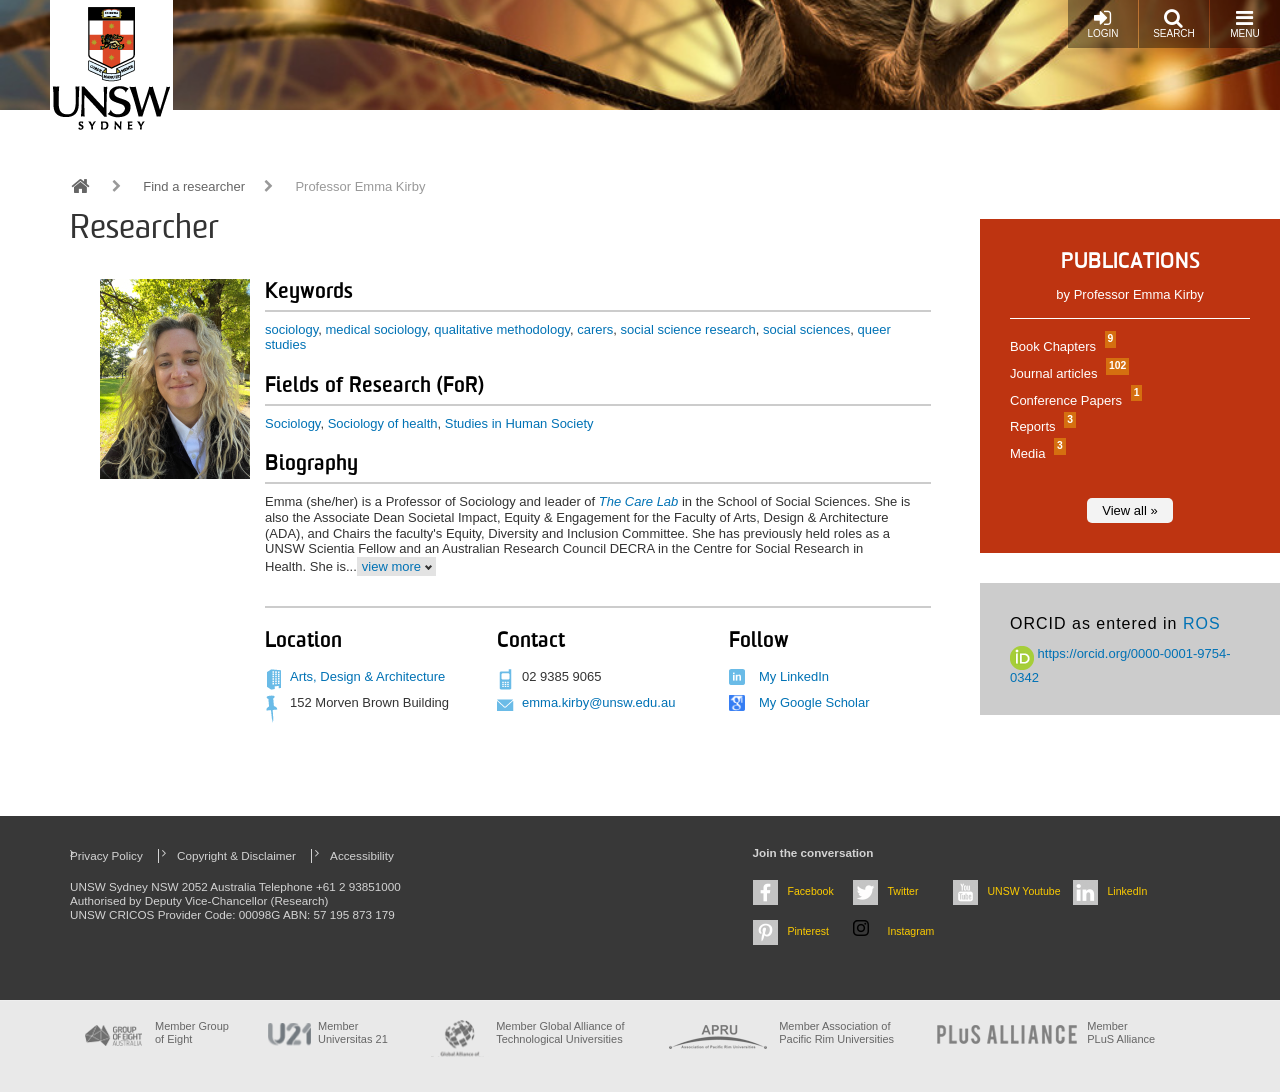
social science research (688, 329)
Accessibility (362, 855)
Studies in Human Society (519, 423)
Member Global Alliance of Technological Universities (560, 1032)
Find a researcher (194, 186)
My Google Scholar (814, 702)
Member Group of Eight (192, 1032)
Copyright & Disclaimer (236, 855)
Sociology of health (383, 423)
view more (391, 566)
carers (595, 329)
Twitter (903, 891)
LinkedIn (1128, 891)
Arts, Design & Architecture (367, 676)
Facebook (811, 891)
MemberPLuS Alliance (1121, 1032)
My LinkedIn (794, 676)
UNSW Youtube (1024, 891)
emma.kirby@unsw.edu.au (598, 702)
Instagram (911, 931)
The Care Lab (639, 501)
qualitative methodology (502, 329)
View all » (1129, 510)
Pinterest (809, 931)
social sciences (806, 329)
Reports (1040, 426)
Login (1102, 23)
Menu (1244, 23)
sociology (291, 329)
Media (1035, 453)
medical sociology (376, 329)
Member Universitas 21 (353, 1032)
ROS (1202, 623)
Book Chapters (1060, 346)
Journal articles (1067, 373)
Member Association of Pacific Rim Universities (836, 1032)
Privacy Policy (106, 855)
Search (1174, 23)
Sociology (292, 423)
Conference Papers (1073, 400)
